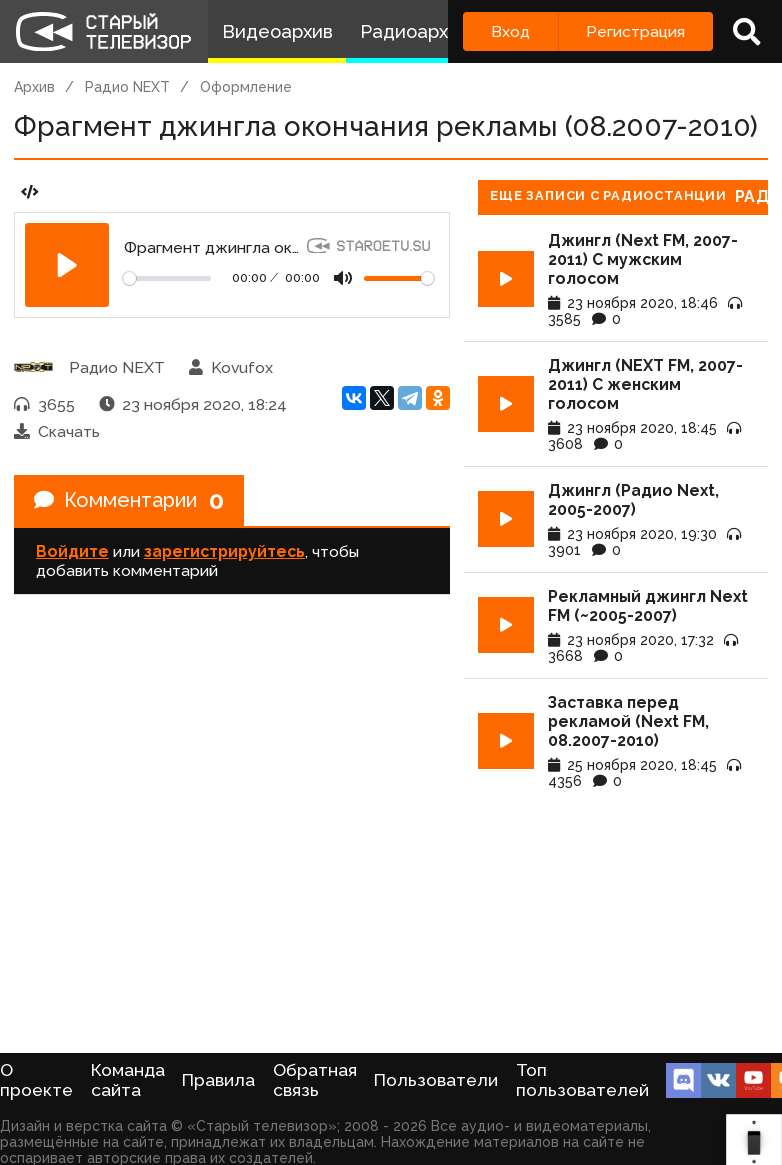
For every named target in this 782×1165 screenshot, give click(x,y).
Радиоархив (414, 31)
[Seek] (167, 278)
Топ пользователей (582, 1080)
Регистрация (635, 31)
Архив (34, 87)
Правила (218, 1080)
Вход (510, 31)
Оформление (246, 87)
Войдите (72, 551)
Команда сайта (128, 1080)
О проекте (36, 1080)
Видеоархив (277, 31)
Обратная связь (315, 1080)
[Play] (67, 265)
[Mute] (343, 278)
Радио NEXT (127, 87)
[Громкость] (399, 278)
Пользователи (436, 1080)
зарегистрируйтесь (224, 551)
